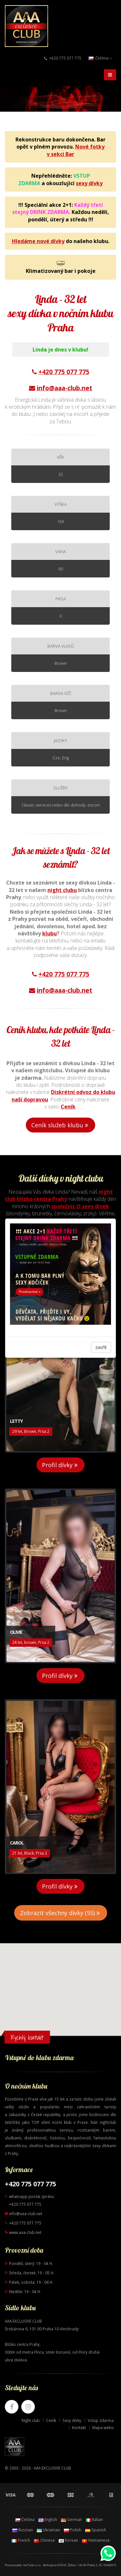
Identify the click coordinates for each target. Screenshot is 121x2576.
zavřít (101, 1347)
